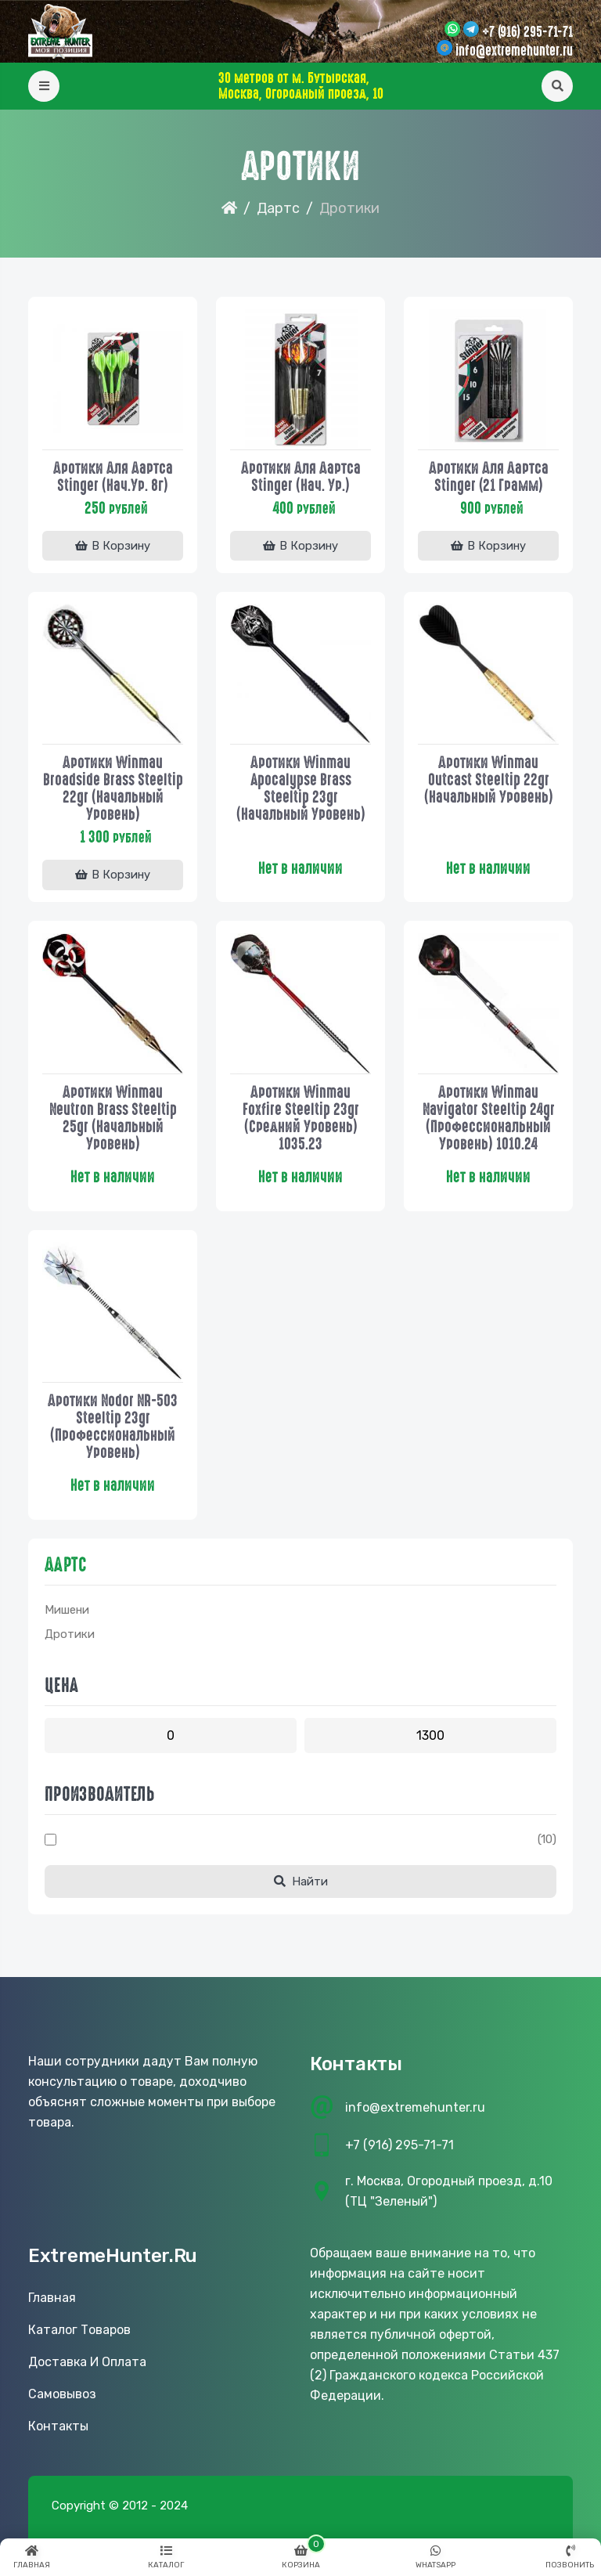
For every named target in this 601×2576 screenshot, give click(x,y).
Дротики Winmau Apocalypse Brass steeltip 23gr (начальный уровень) (300, 788)
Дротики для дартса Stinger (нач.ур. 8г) (113, 476)
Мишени (67, 1611)
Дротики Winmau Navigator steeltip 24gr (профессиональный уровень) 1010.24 (489, 1118)
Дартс (278, 208)
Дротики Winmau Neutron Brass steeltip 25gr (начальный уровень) (113, 1118)
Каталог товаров (79, 2331)
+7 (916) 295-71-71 (527, 32)
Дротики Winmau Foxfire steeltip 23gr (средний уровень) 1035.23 (301, 1118)
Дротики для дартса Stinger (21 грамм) (489, 476)
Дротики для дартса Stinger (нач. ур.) (301, 476)
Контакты (58, 2427)
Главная (52, 2299)
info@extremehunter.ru (514, 51)
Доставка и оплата (87, 2363)
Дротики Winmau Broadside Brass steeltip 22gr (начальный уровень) (113, 788)
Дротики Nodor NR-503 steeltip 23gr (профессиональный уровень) (113, 1427)
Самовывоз (62, 2395)
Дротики (70, 1636)
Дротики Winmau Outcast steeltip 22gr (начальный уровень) (488, 780)
